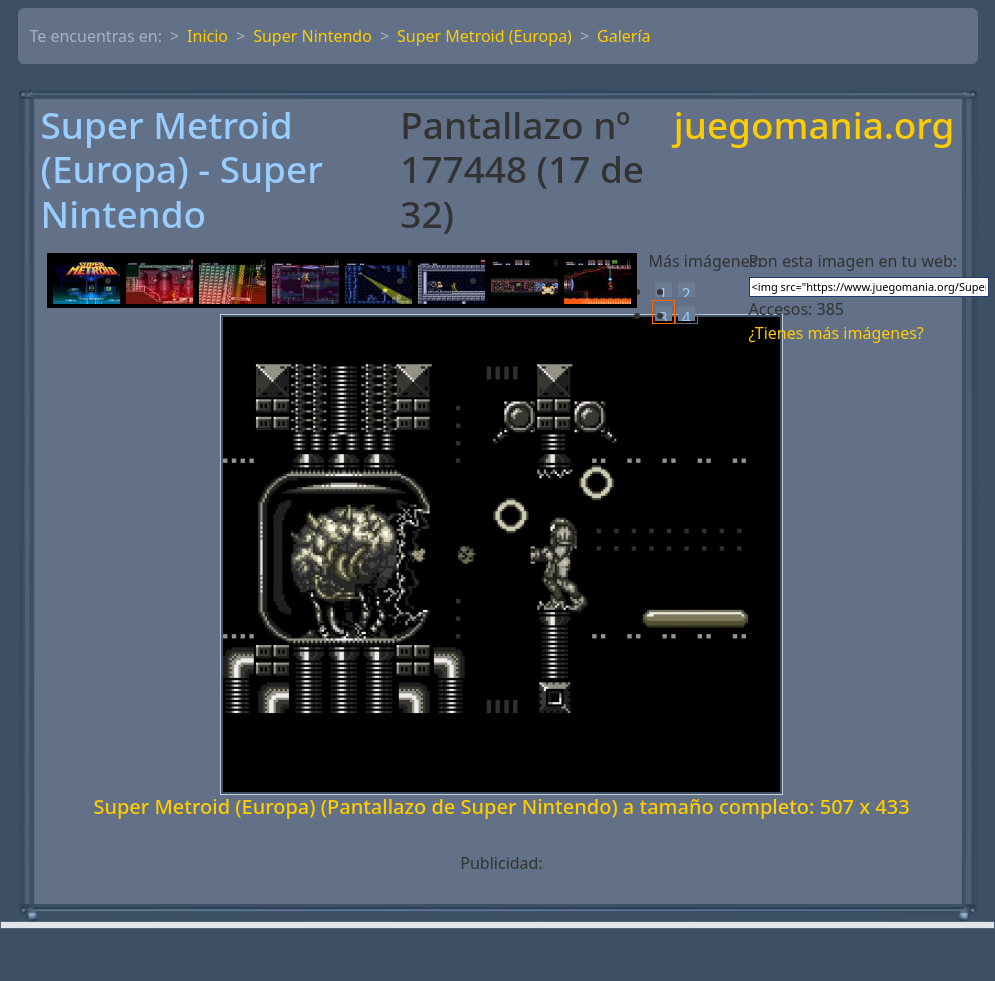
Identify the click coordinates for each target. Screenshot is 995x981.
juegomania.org (814, 126)
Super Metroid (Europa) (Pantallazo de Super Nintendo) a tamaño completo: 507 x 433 (501, 806)
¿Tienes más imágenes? (836, 333)
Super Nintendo (312, 36)
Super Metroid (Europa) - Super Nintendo (182, 169)
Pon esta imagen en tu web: (853, 261)
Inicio (207, 36)
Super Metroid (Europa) (484, 36)
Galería (624, 36)
